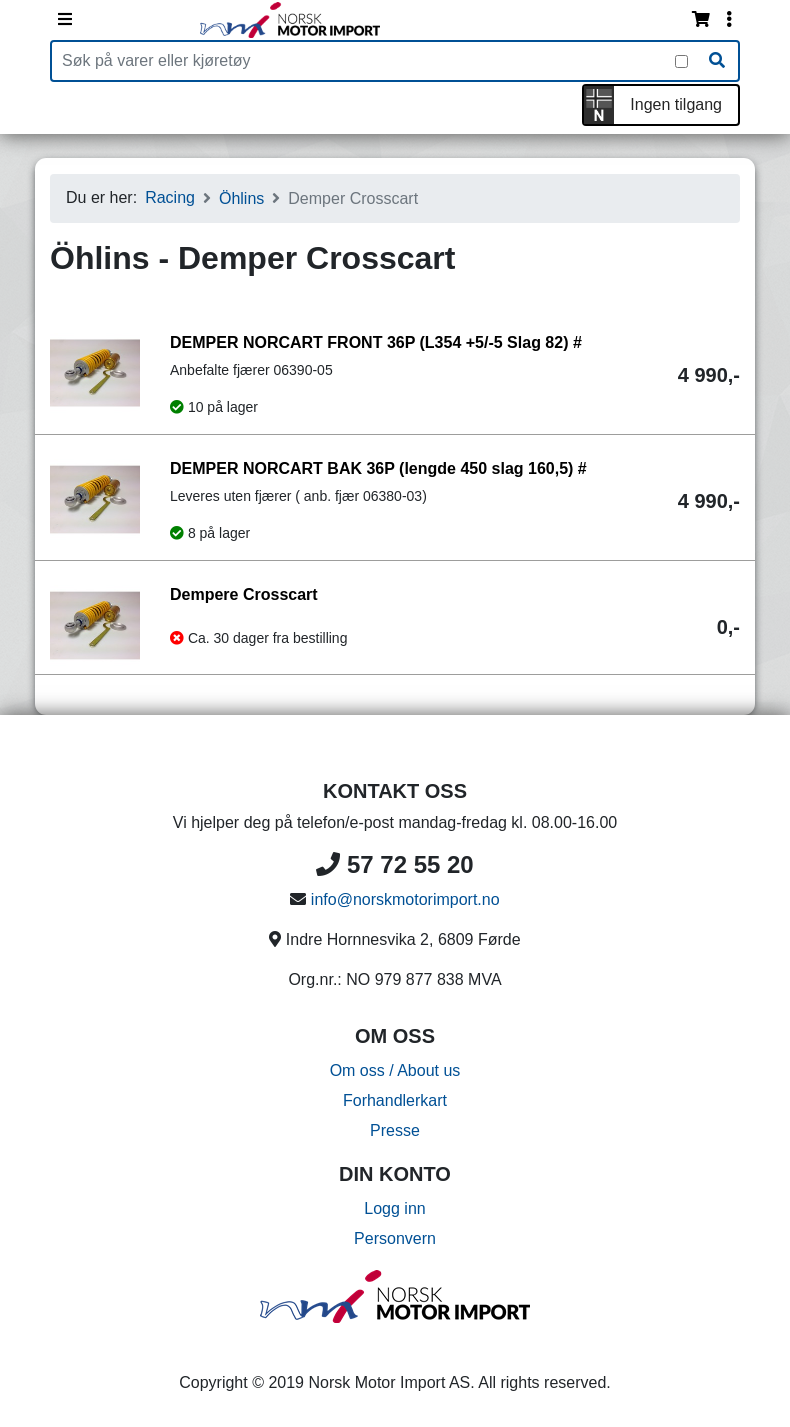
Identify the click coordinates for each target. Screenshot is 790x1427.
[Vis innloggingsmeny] (729, 20)
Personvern (395, 1238)
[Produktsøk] (363, 61)
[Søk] (717, 61)
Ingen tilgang (676, 104)
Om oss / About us (395, 1070)
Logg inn (394, 1208)
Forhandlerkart (395, 1100)
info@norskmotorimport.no (405, 899)
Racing (170, 197)
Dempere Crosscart (244, 594)
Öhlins (241, 198)
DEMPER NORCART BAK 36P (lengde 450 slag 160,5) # (378, 468)
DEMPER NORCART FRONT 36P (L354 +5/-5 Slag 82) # (376, 342)
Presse (395, 1130)
